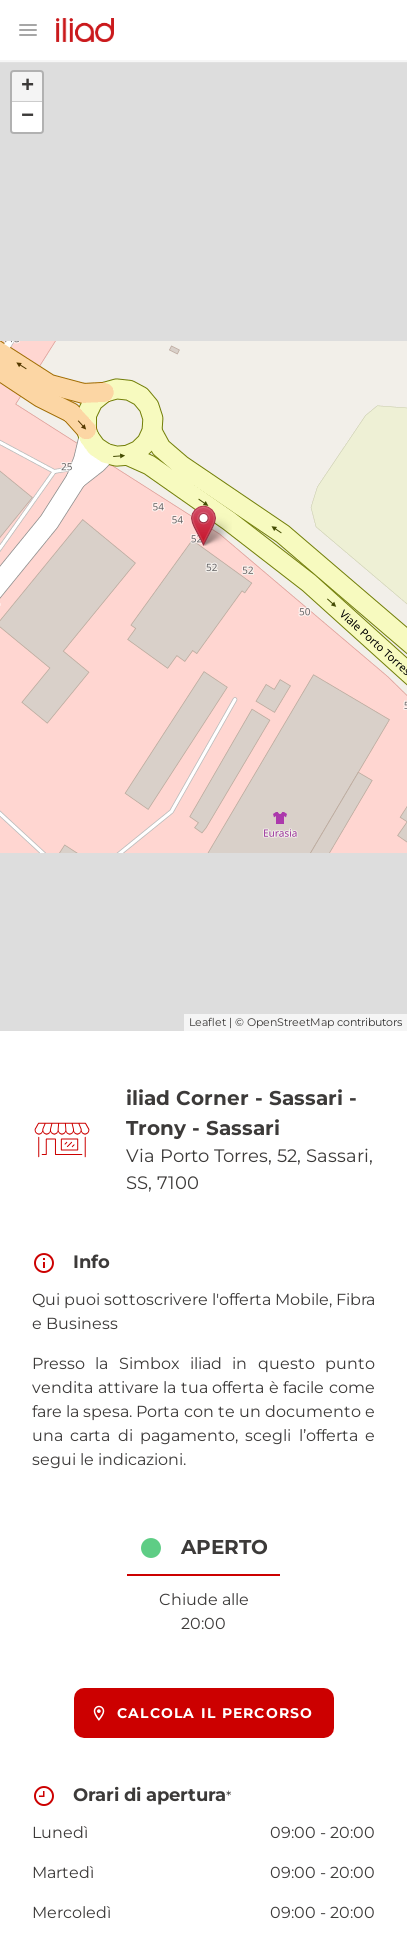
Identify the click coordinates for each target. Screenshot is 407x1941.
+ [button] (27, 87)
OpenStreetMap (290, 1022)
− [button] (27, 117)
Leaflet (207, 1022)
